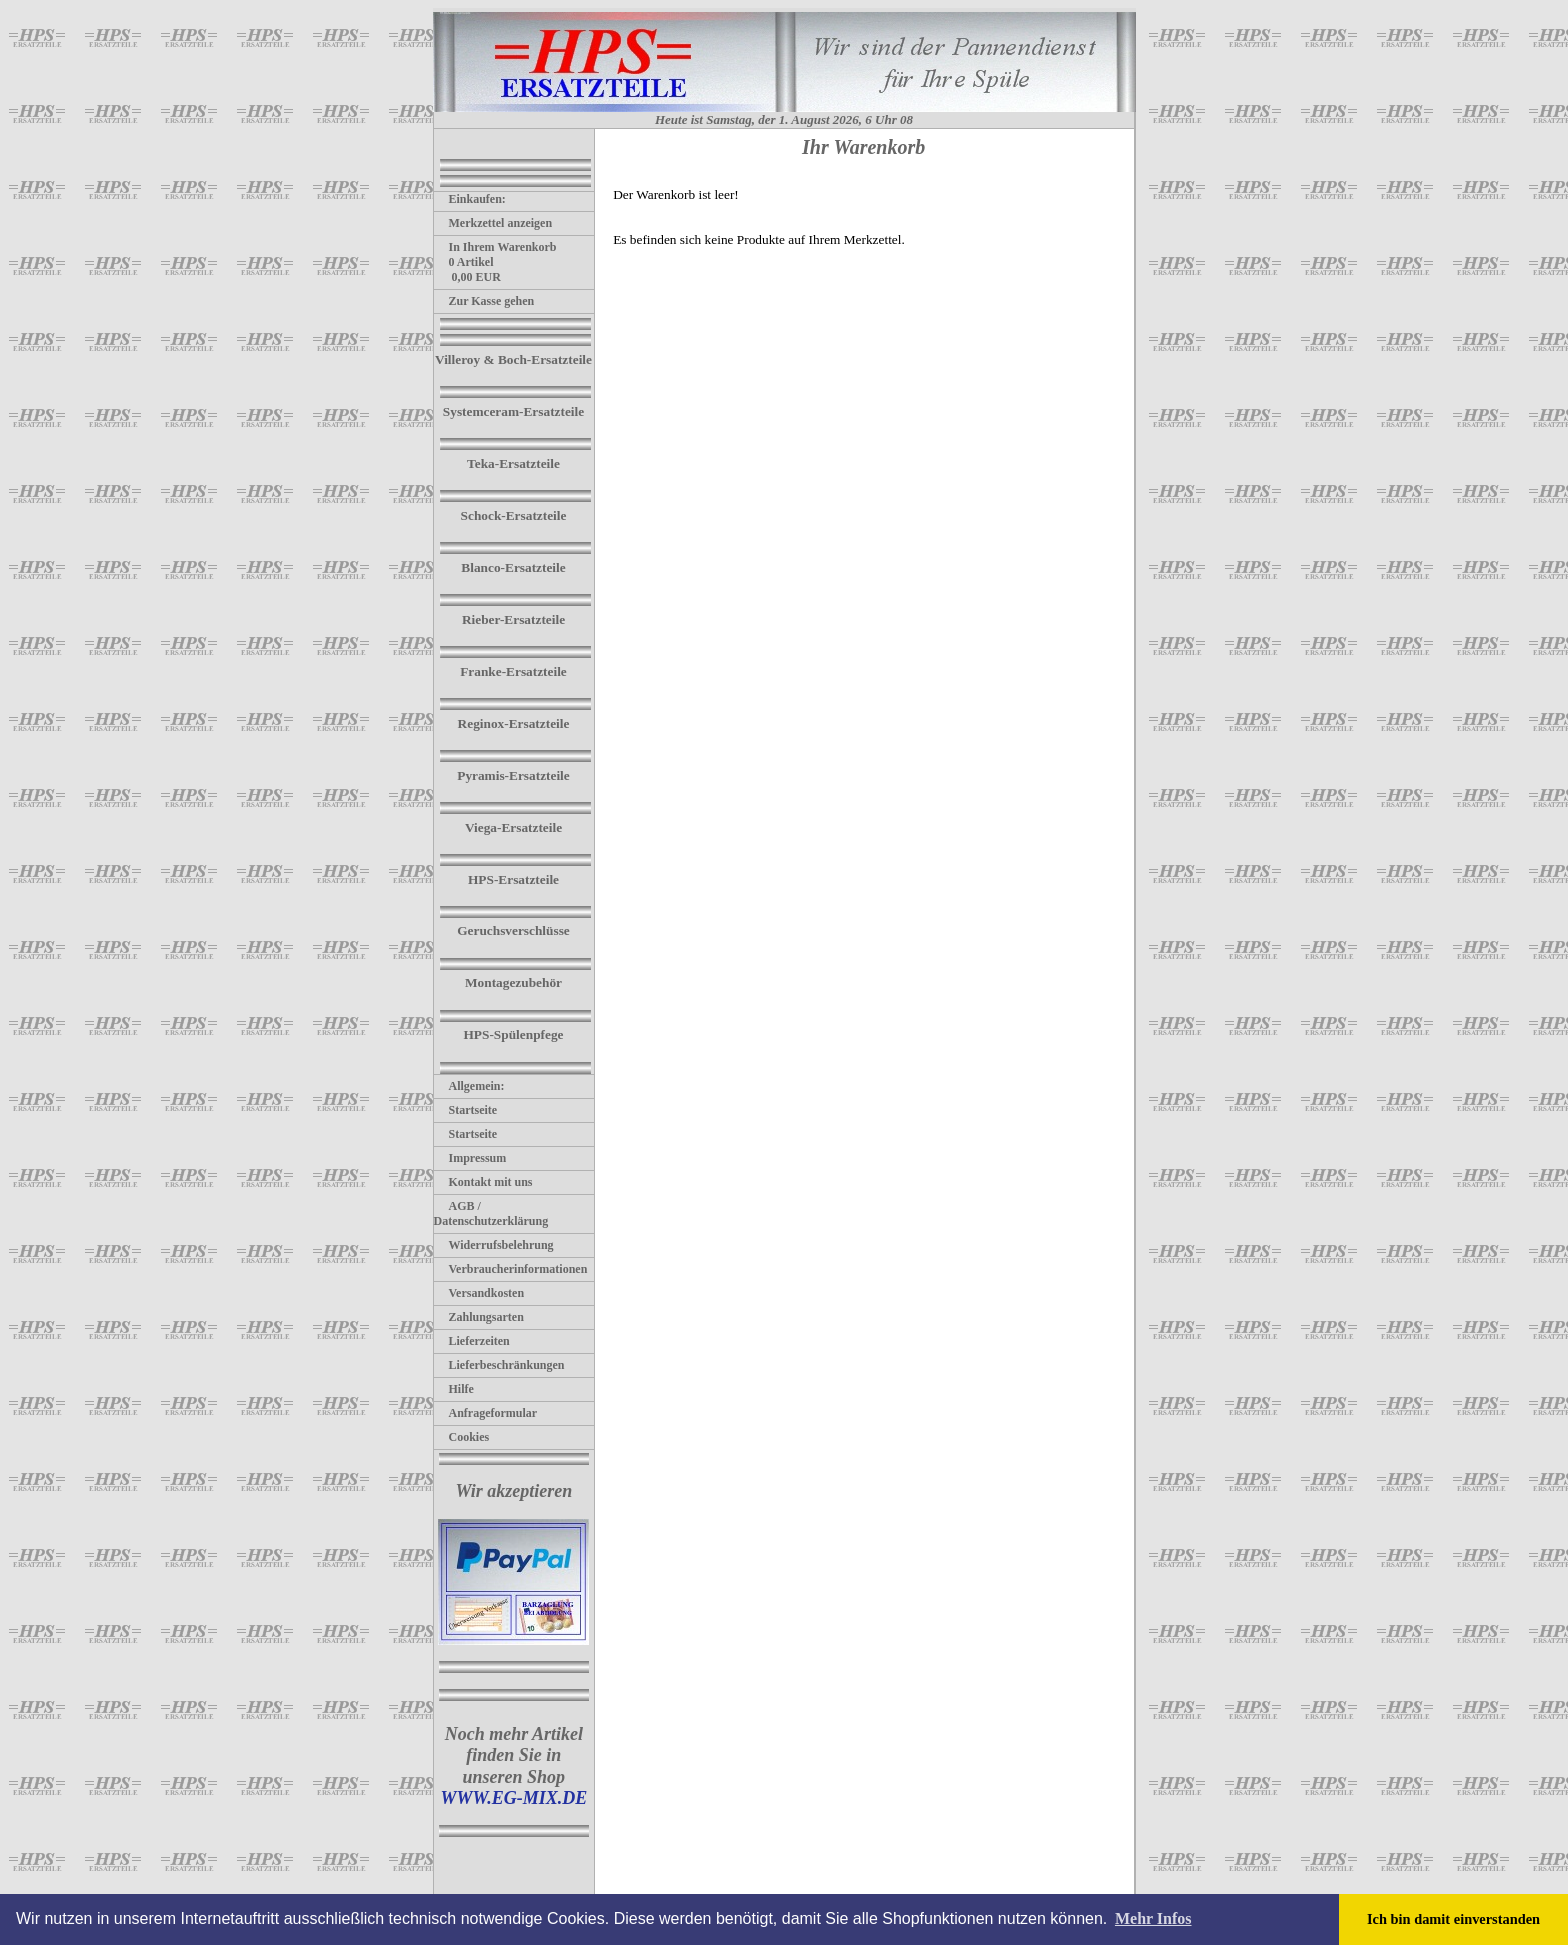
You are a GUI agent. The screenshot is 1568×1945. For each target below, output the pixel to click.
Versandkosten (479, 1293)
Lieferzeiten (472, 1341)
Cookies (462, 1437)
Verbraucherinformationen (511, 1269)
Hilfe (454, 1389)
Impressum (470, 1158)
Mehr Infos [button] (1153, 1918)
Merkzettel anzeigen (493, 223)
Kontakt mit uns (483, 1182)
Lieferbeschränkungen (499, 1365)
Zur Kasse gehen (484, 301)
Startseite (466, 1110)
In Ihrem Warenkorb (495, 247)
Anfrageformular (486, 1413)
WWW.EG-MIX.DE (513, 1798)
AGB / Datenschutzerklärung (491, 1213)
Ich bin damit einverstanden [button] (1453, 1919)
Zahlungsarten (479, 1317)
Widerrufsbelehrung (494, 1245)
